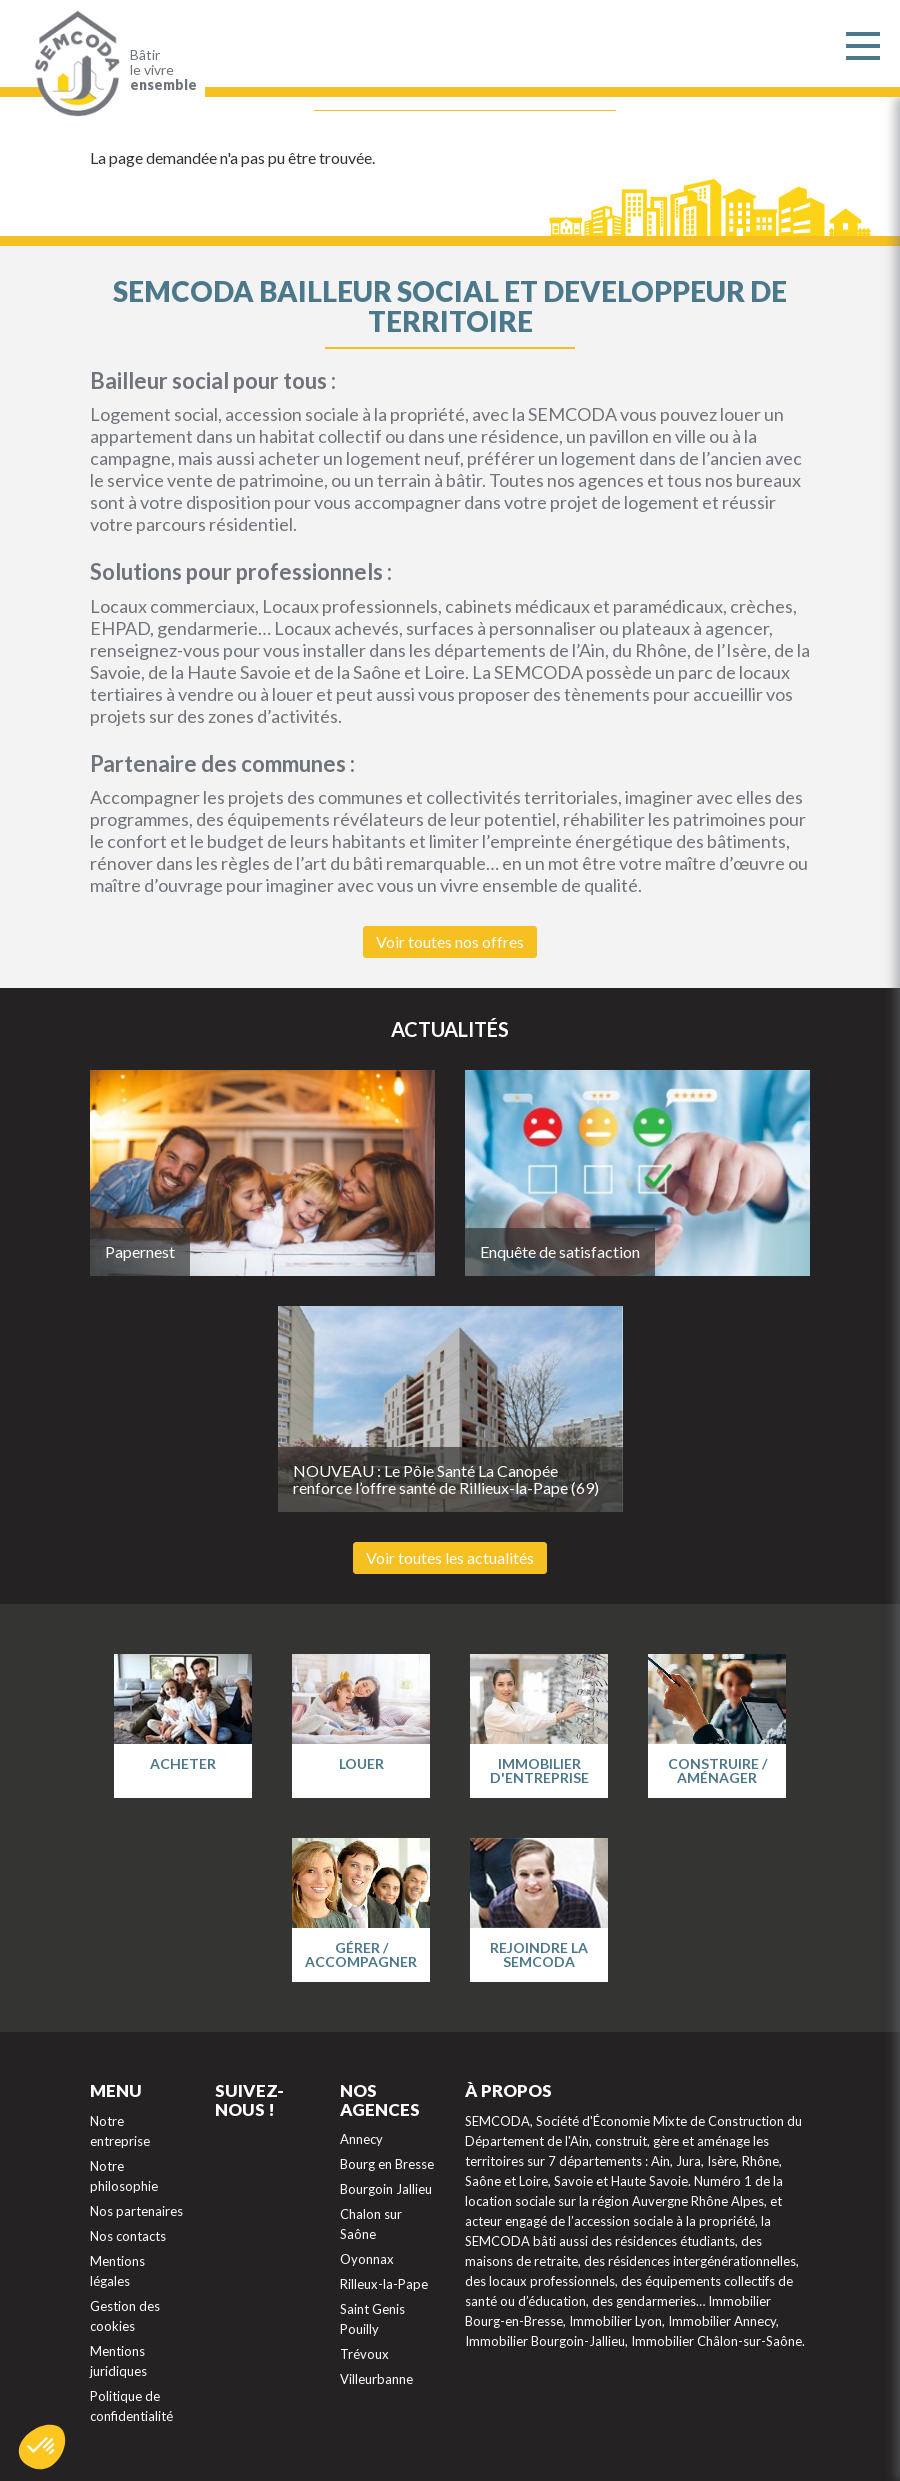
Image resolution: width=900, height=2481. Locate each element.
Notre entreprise (120, 2131)
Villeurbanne (376, 2379)
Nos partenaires (136, 2211)
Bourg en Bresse (387, 2164)
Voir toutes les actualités (450, 1557)
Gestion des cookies (125, 2316)
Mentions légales (117, 2271)
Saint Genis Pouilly (372, 2319)
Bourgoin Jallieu (386, 2189)
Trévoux (364, 2354)
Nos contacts (128, 2236)
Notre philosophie (124, 2176)
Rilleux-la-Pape (384, 2284)
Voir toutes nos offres (450, 941)
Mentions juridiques (118, 2361)
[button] (42, 2447)
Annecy (361, 2139)
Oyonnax (367, 2259)
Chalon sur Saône (371, 2224)
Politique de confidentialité (131, 2406)
